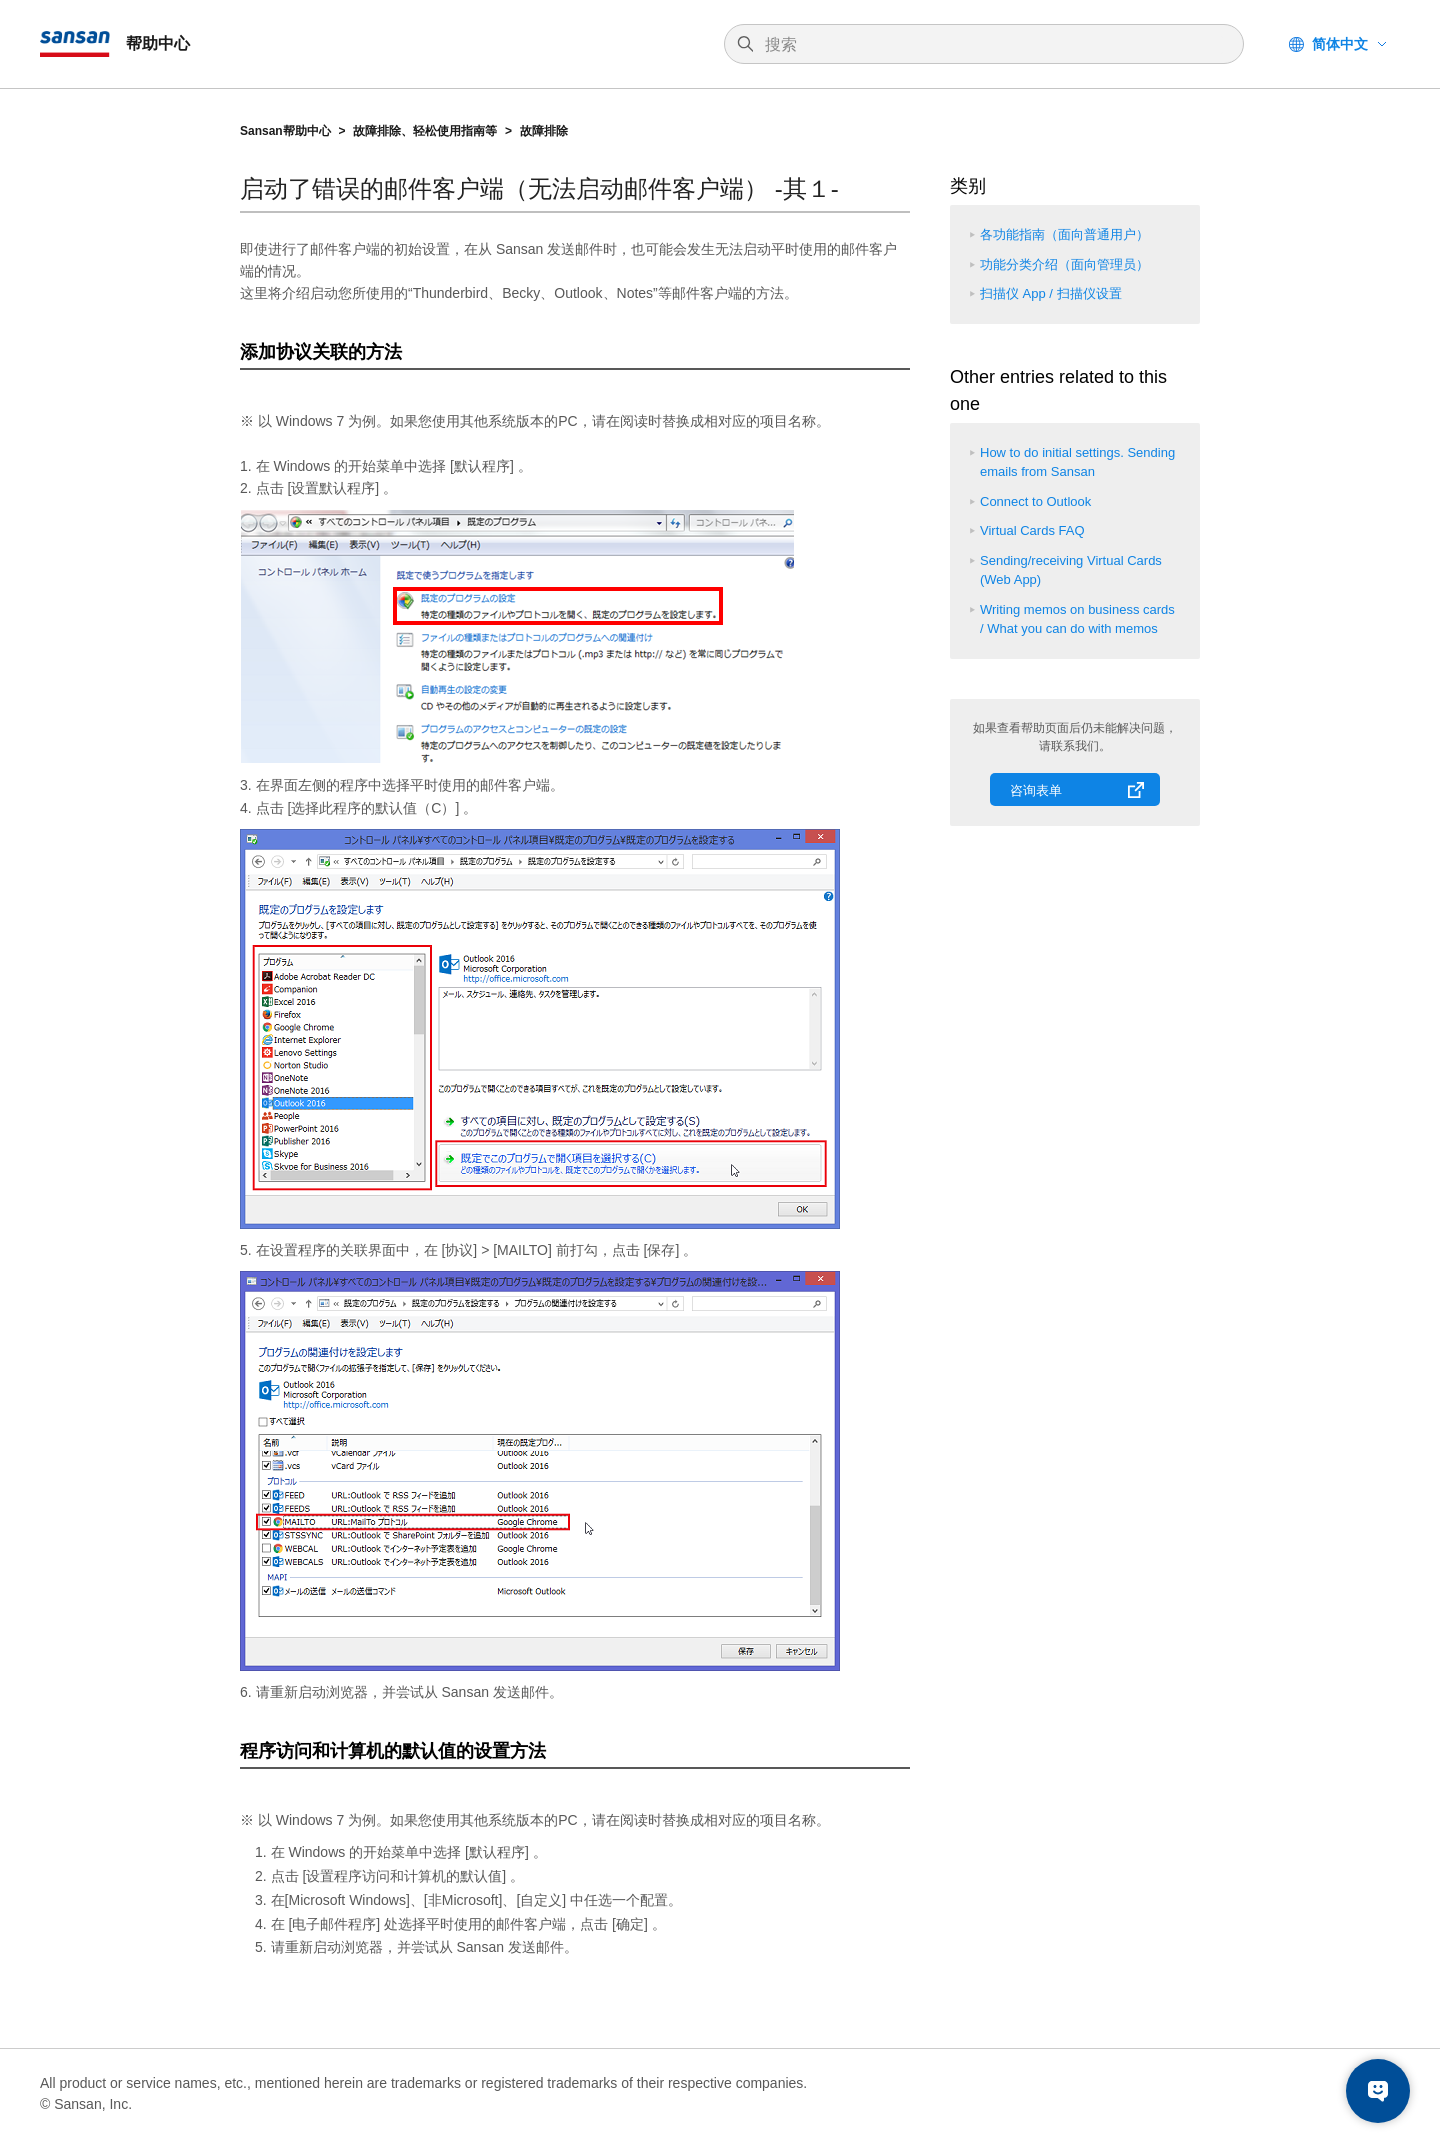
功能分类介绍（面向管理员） (1064, 264)
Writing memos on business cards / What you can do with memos (1077, 619)
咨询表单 (1036, 790)
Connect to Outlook (1035, 501)
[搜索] (994, 45)
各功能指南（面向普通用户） (1064, 234)
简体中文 (1340, 44)
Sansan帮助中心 (285, 131)
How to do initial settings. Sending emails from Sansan (1077, 462)
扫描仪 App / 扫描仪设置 (1051, 293)
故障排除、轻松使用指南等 (425, 131)
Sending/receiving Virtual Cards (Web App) (1071, 570)
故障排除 (544, 131)
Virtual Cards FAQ (1032, 530)
